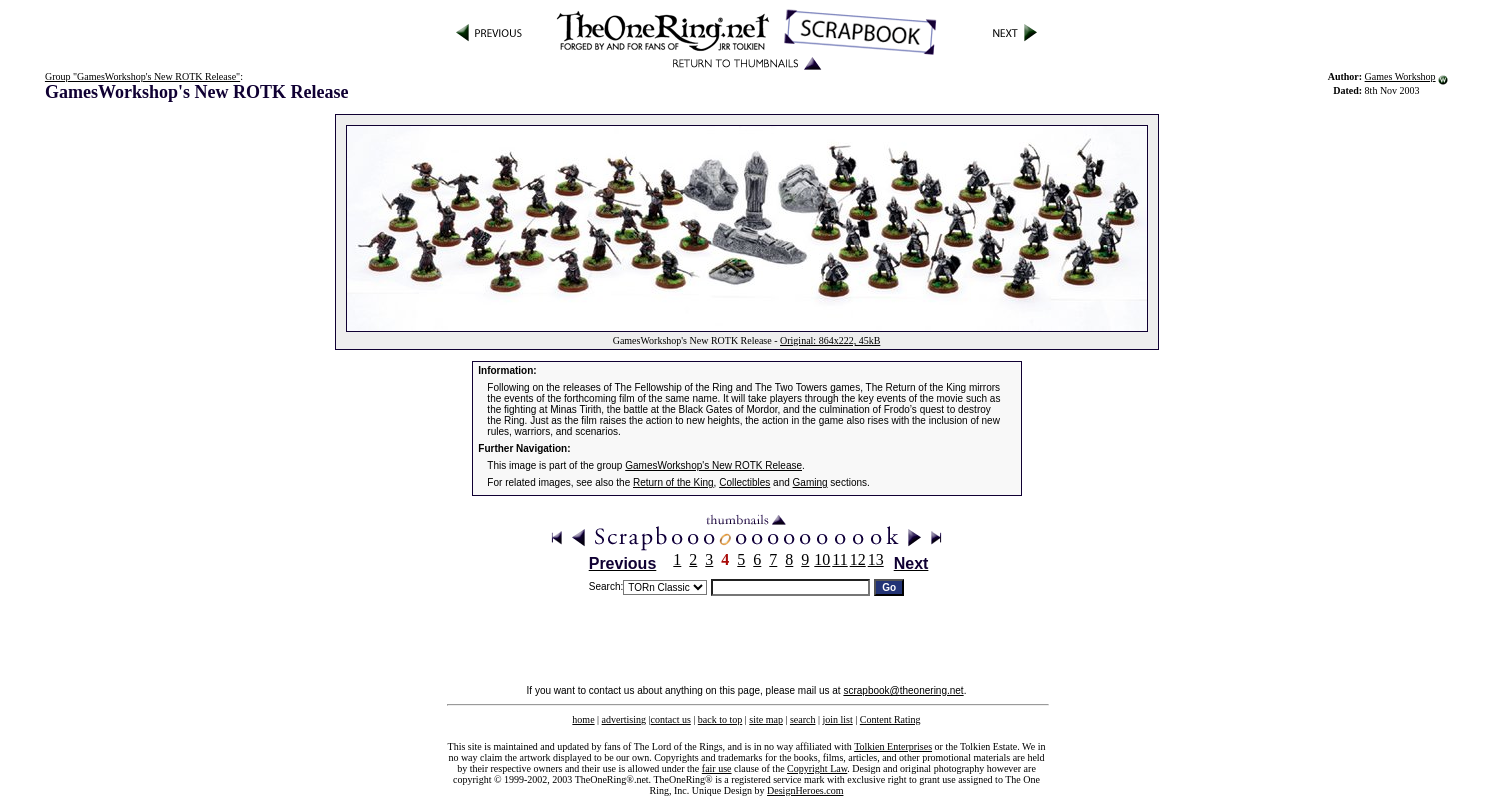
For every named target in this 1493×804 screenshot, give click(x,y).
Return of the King (673, 482)
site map (766, 719)
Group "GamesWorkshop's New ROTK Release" (142, 76)
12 (858, 559)
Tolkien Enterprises (893, 746)
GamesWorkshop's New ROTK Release (713, 465)
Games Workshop (1400, 76)
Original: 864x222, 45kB (830, 340)
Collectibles (744, 482)
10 (822, 559)
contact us (671, 719)
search (803, 719)
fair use (717, 768)
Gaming (810, 482)
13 (876, 559)
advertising (624, 719)
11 (839, 559)
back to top (720, 719)
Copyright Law (817, 768)
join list (837, 719)
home (583, 719)
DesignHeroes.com (805, 790)
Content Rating (890, 719)
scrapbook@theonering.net (903, 690)
